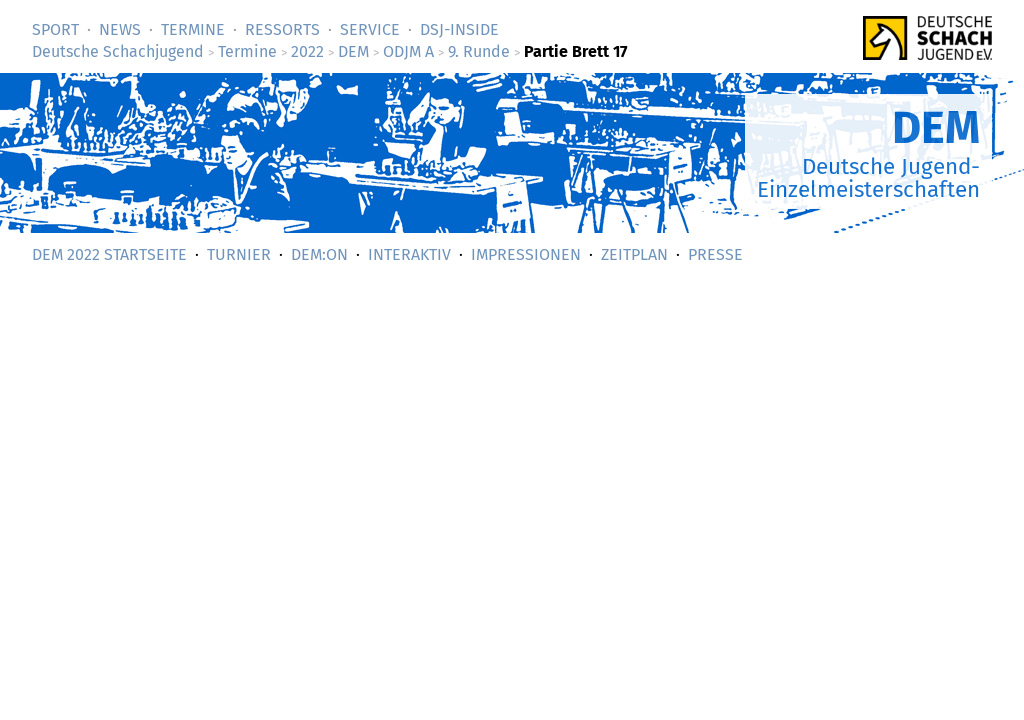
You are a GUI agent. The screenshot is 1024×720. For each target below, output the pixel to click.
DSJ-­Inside (459, 29)
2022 (307, 51)
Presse (715, 254)
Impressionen (526, 254)
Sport (55, 29)
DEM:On (319, 254)
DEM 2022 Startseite (109, 254)
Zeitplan (634, 254)
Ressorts (282, 29)
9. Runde (479, 51)
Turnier (239, 254)
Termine (193, 29)
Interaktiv (409, 254)
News (120, 29)
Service (370, 29)
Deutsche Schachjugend (118, 51)
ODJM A (408, 51)
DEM (353, 51)
